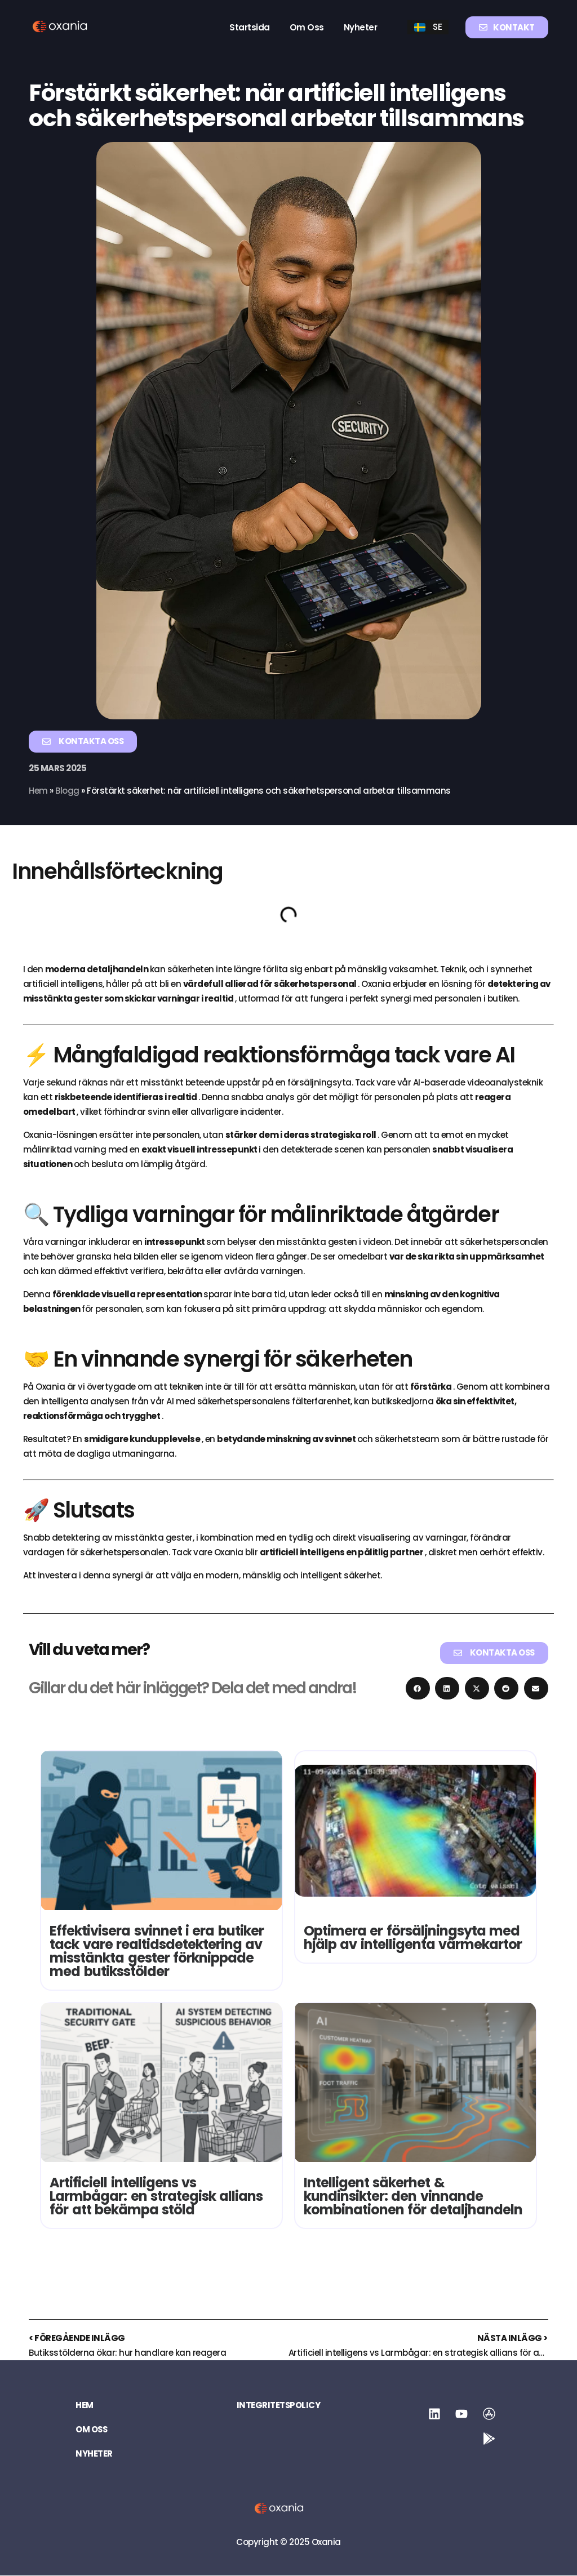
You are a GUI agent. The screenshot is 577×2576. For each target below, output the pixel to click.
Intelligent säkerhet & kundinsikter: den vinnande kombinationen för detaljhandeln (413, 2196)
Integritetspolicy (279, 2405)
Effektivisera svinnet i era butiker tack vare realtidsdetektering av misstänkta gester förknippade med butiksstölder (157, 1951)
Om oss (307, 27)
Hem (39, 791)
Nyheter (361, 27)
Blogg (68, 791)
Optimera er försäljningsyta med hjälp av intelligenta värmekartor (413, 1937)
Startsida (249, 27)
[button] (418, 1688)
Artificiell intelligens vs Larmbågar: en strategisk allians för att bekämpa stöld (156, 2196)
